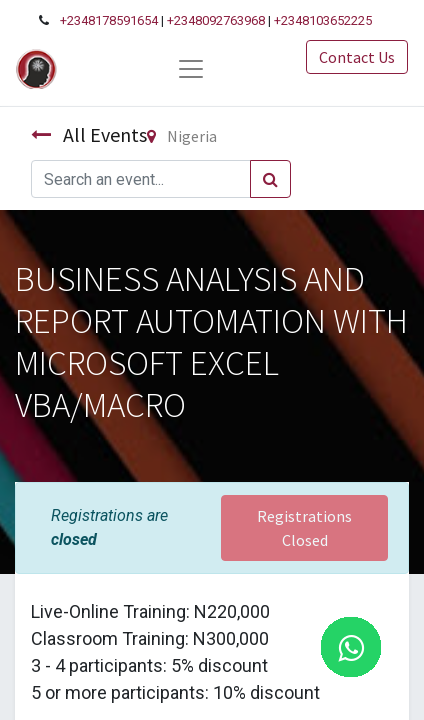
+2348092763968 (216, 20)
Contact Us (357, 57)
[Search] (270, 179)
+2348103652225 (323, 20)
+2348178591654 (109, 20)
